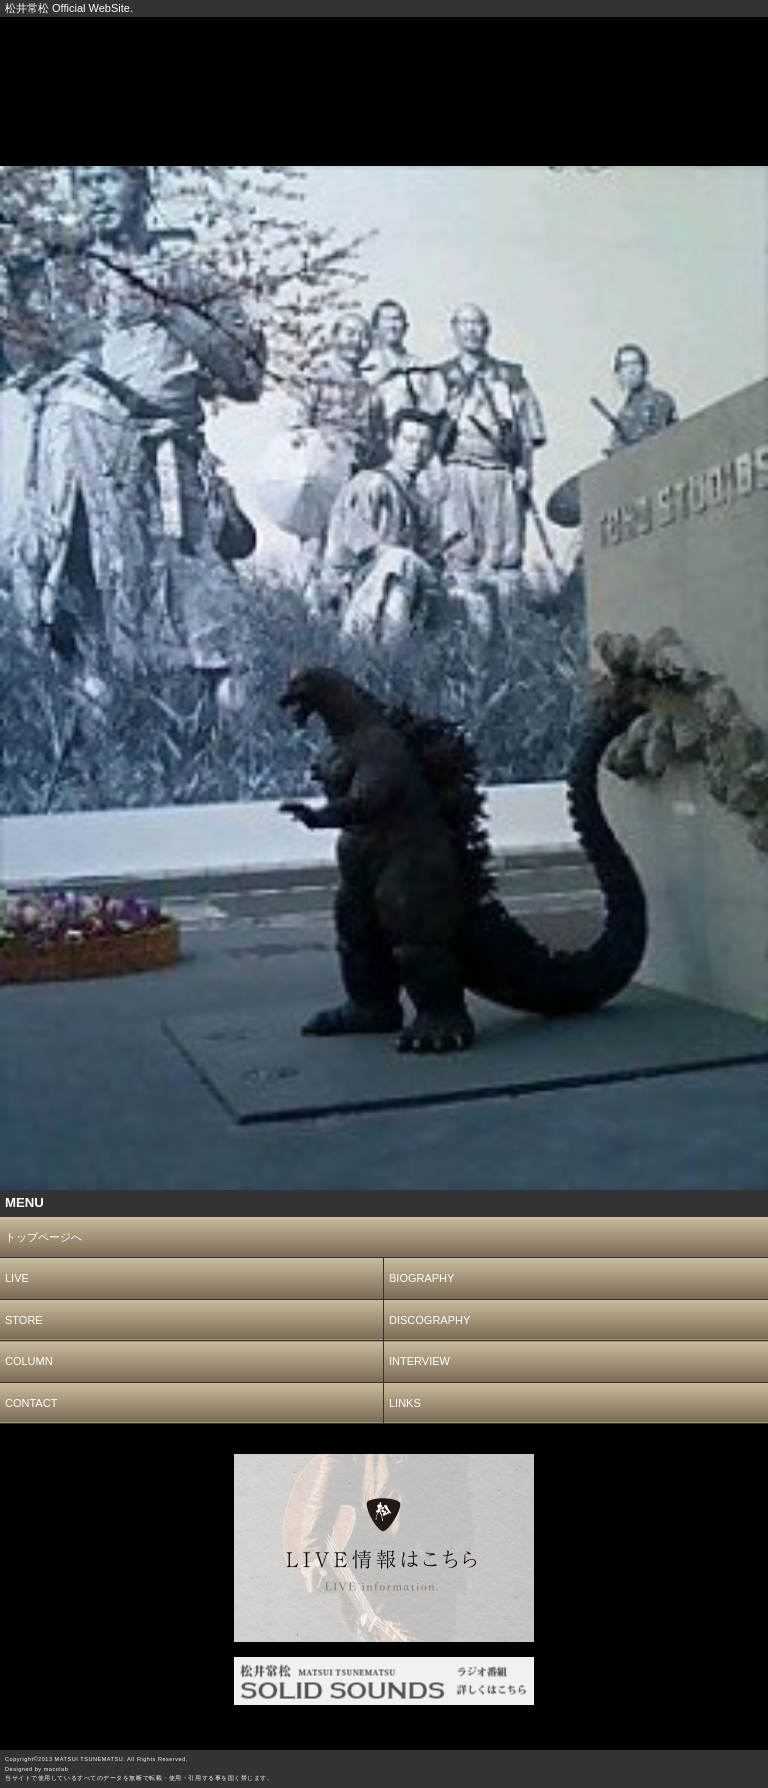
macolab (56, 1769)
